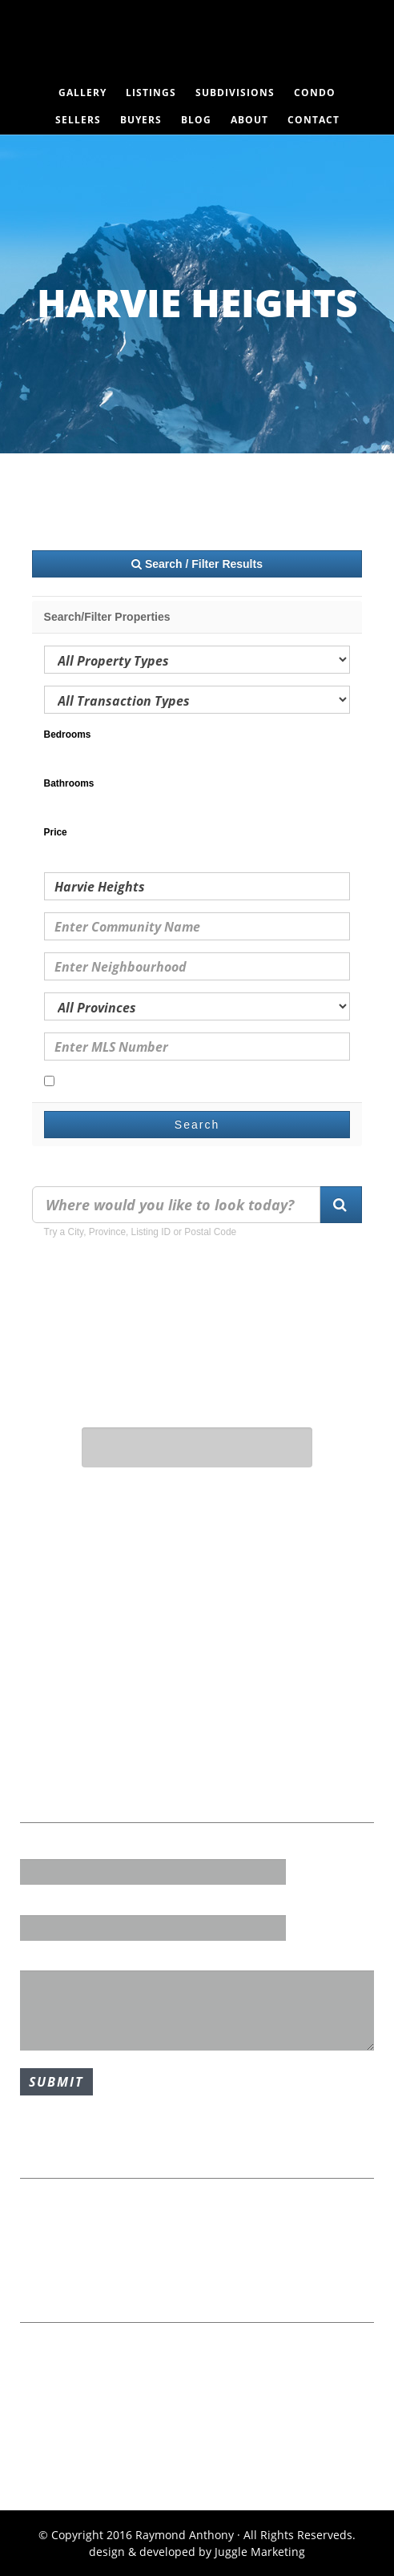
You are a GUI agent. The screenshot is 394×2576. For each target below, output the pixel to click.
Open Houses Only (101, 1082)
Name (36, 1848)
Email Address (59, 1903)
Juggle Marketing (260, 2551)
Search (197, 1124)
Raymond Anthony (197, 44)
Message (44, 1959)
